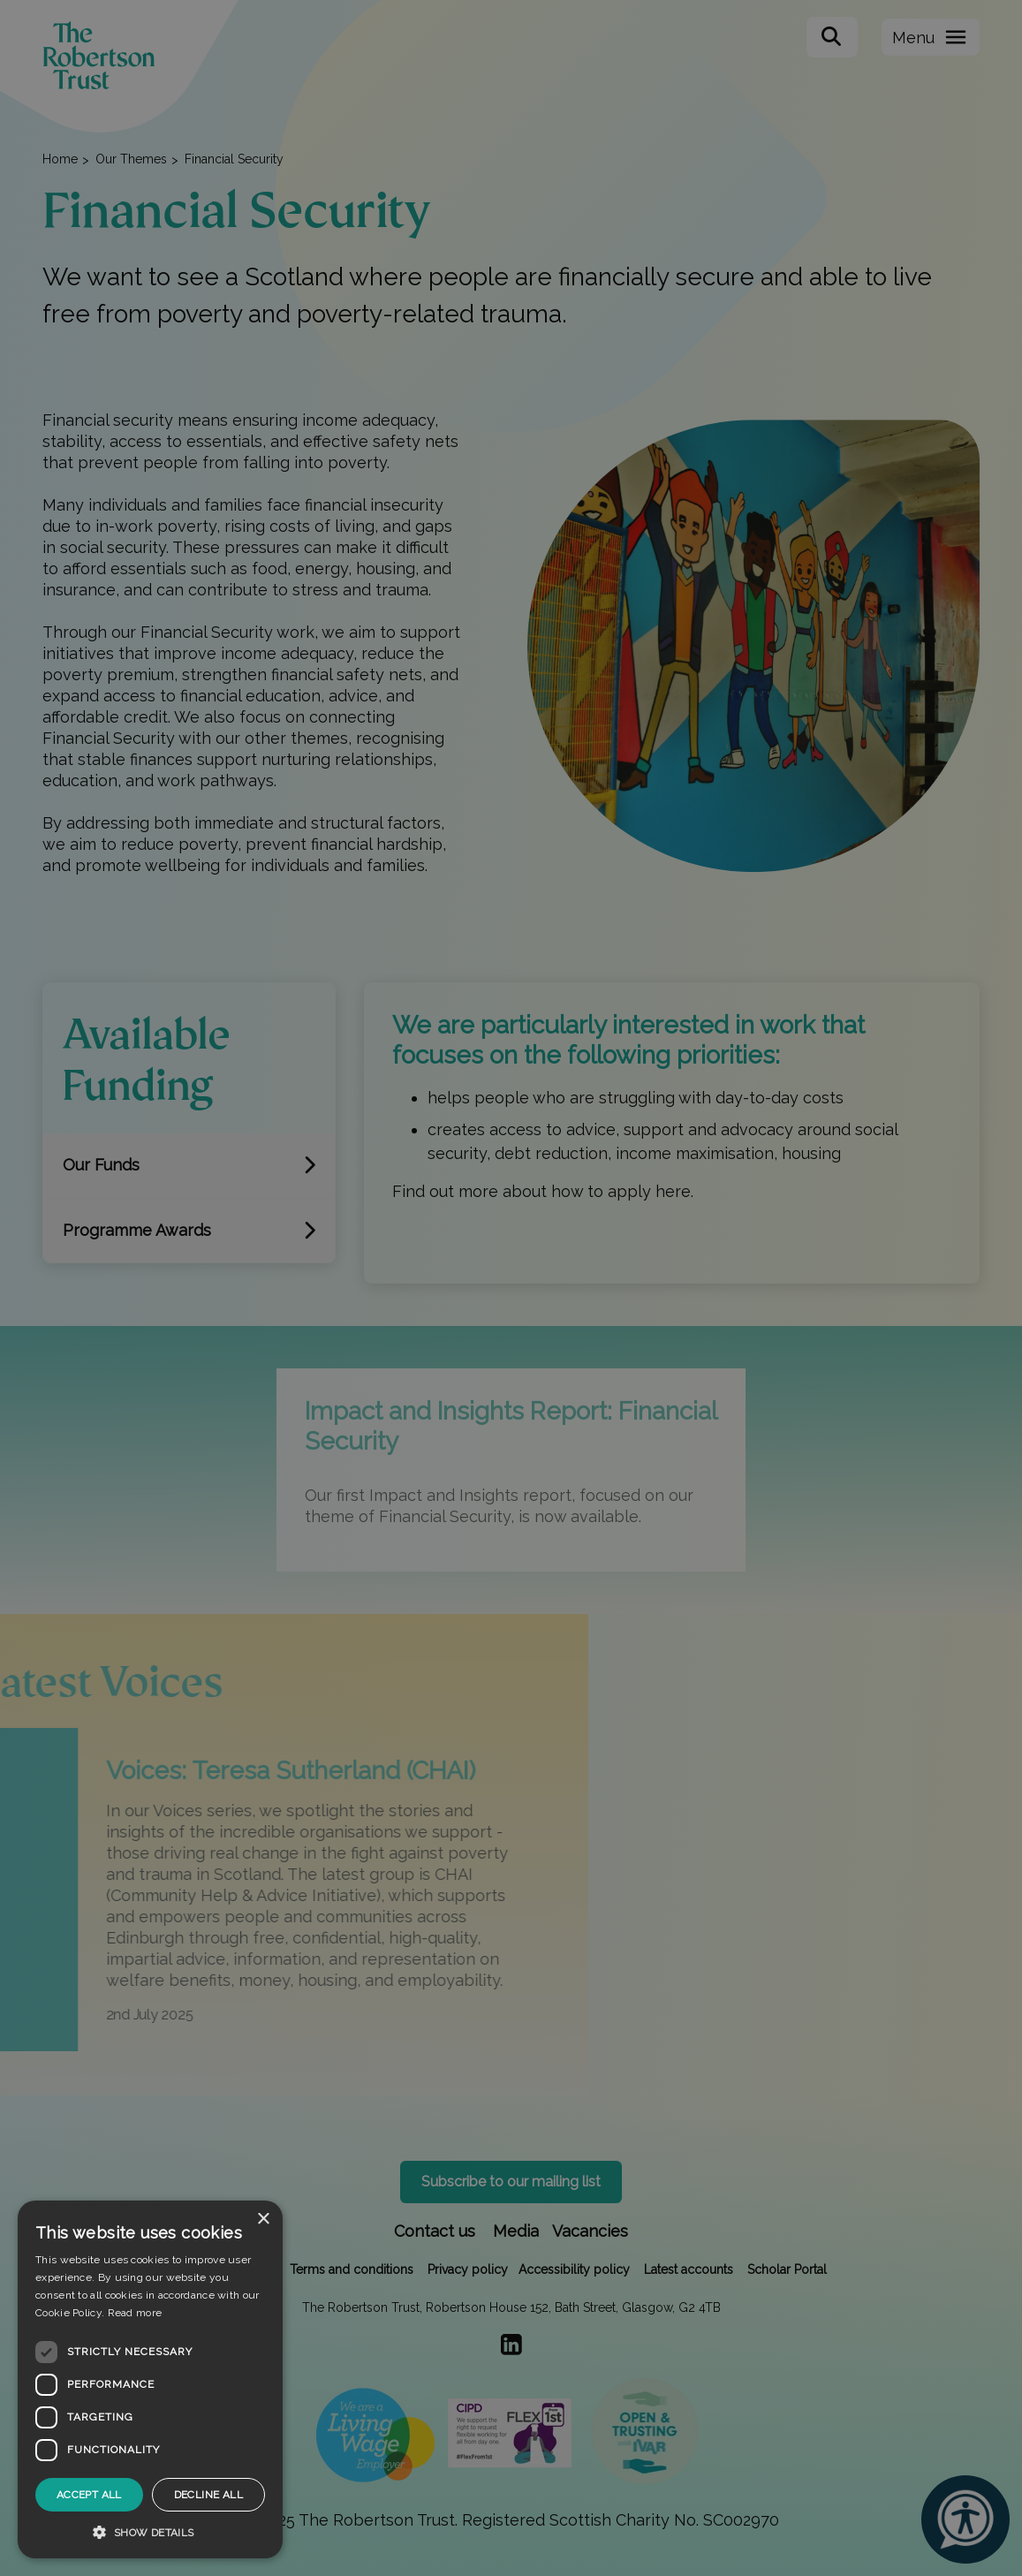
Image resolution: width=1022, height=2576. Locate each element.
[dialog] (150, 2379)
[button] (150, 2532)
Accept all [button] (89, 2495)
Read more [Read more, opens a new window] (135, 2313)
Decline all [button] (208, 2495)
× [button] (262, 2219)
